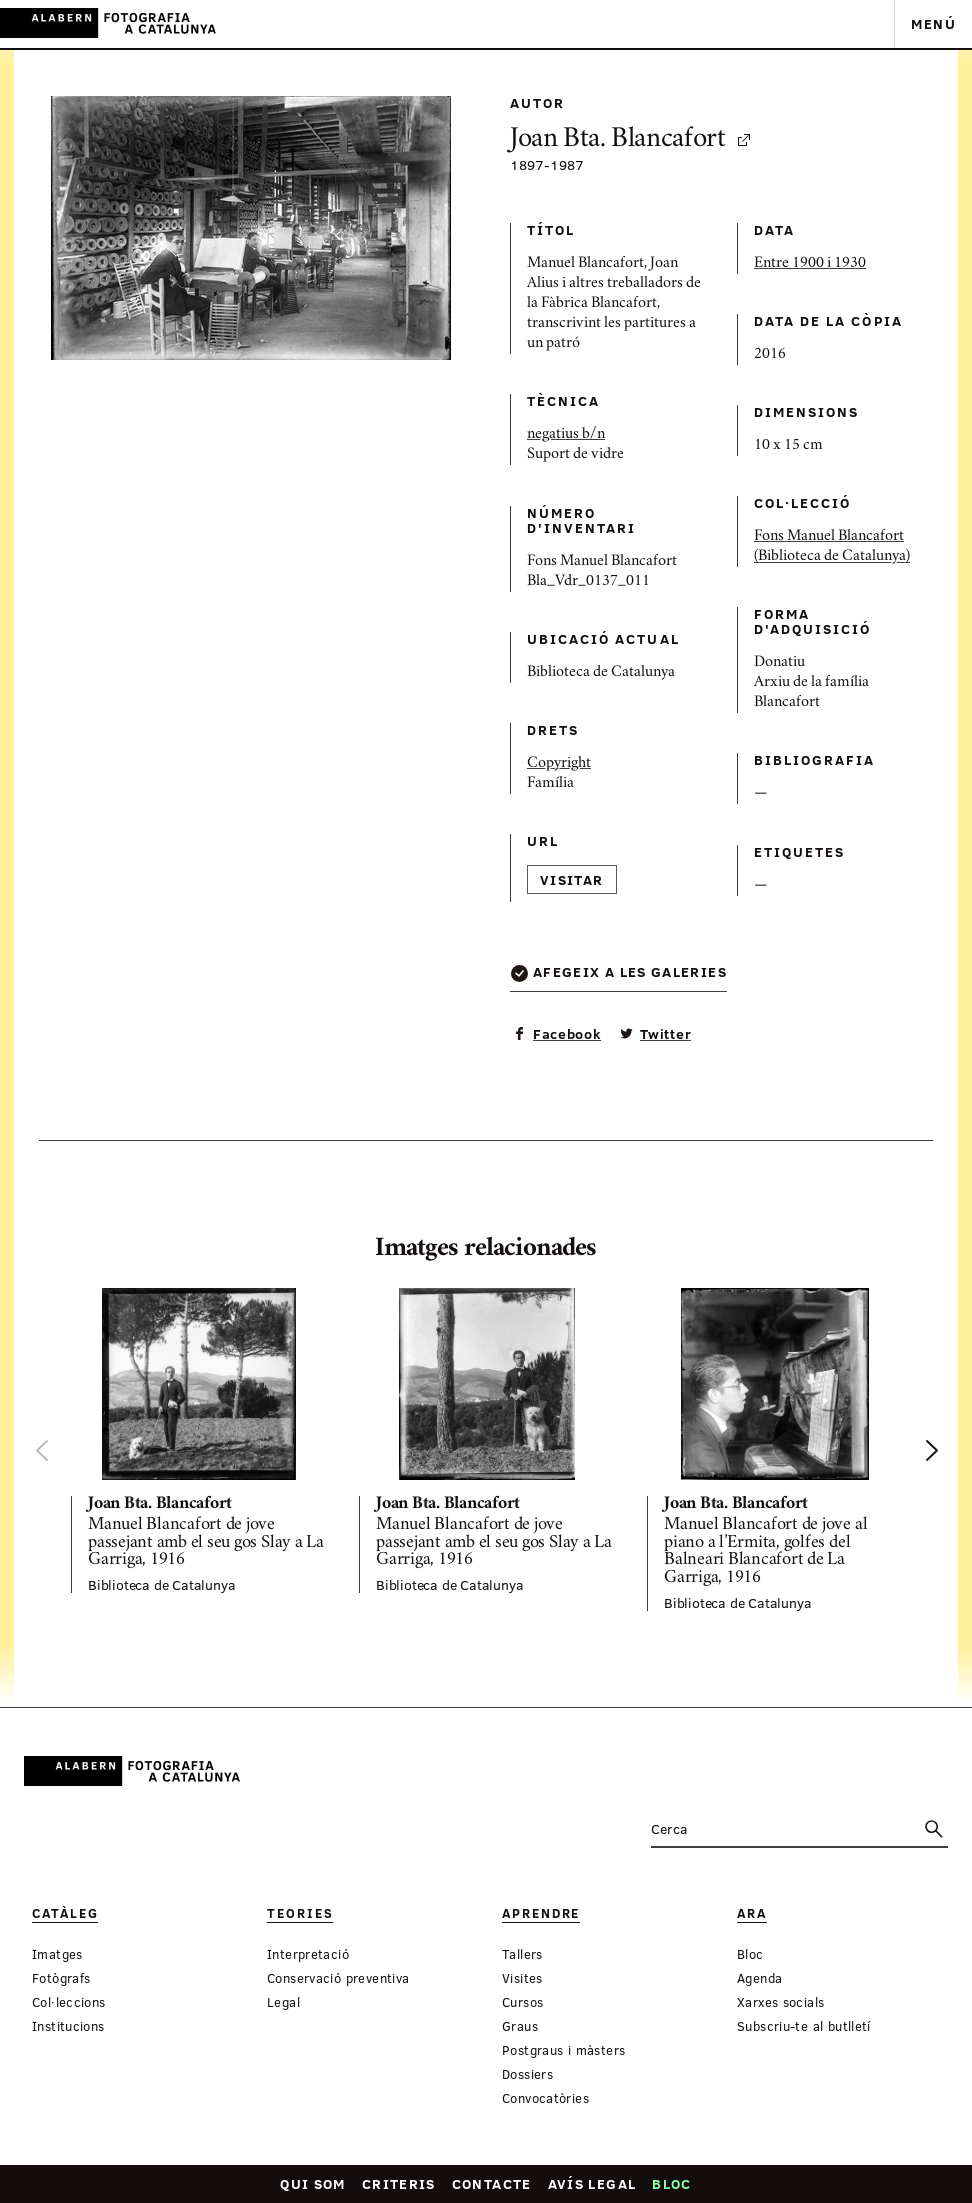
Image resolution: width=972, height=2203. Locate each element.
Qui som (313, 2183)
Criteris (399, 2183)
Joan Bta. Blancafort (631, 140)
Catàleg (65, 1913)
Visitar (572, 879)
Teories (300, 1913)
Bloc (671, 2183)
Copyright (559, 764)
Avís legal (592, 2183)
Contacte (492, 2183)
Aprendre (541, 1913)
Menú (933, 23)
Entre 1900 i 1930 (810, 264)
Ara (752, 1913)
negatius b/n (566, 435)
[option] (199, 1440)
